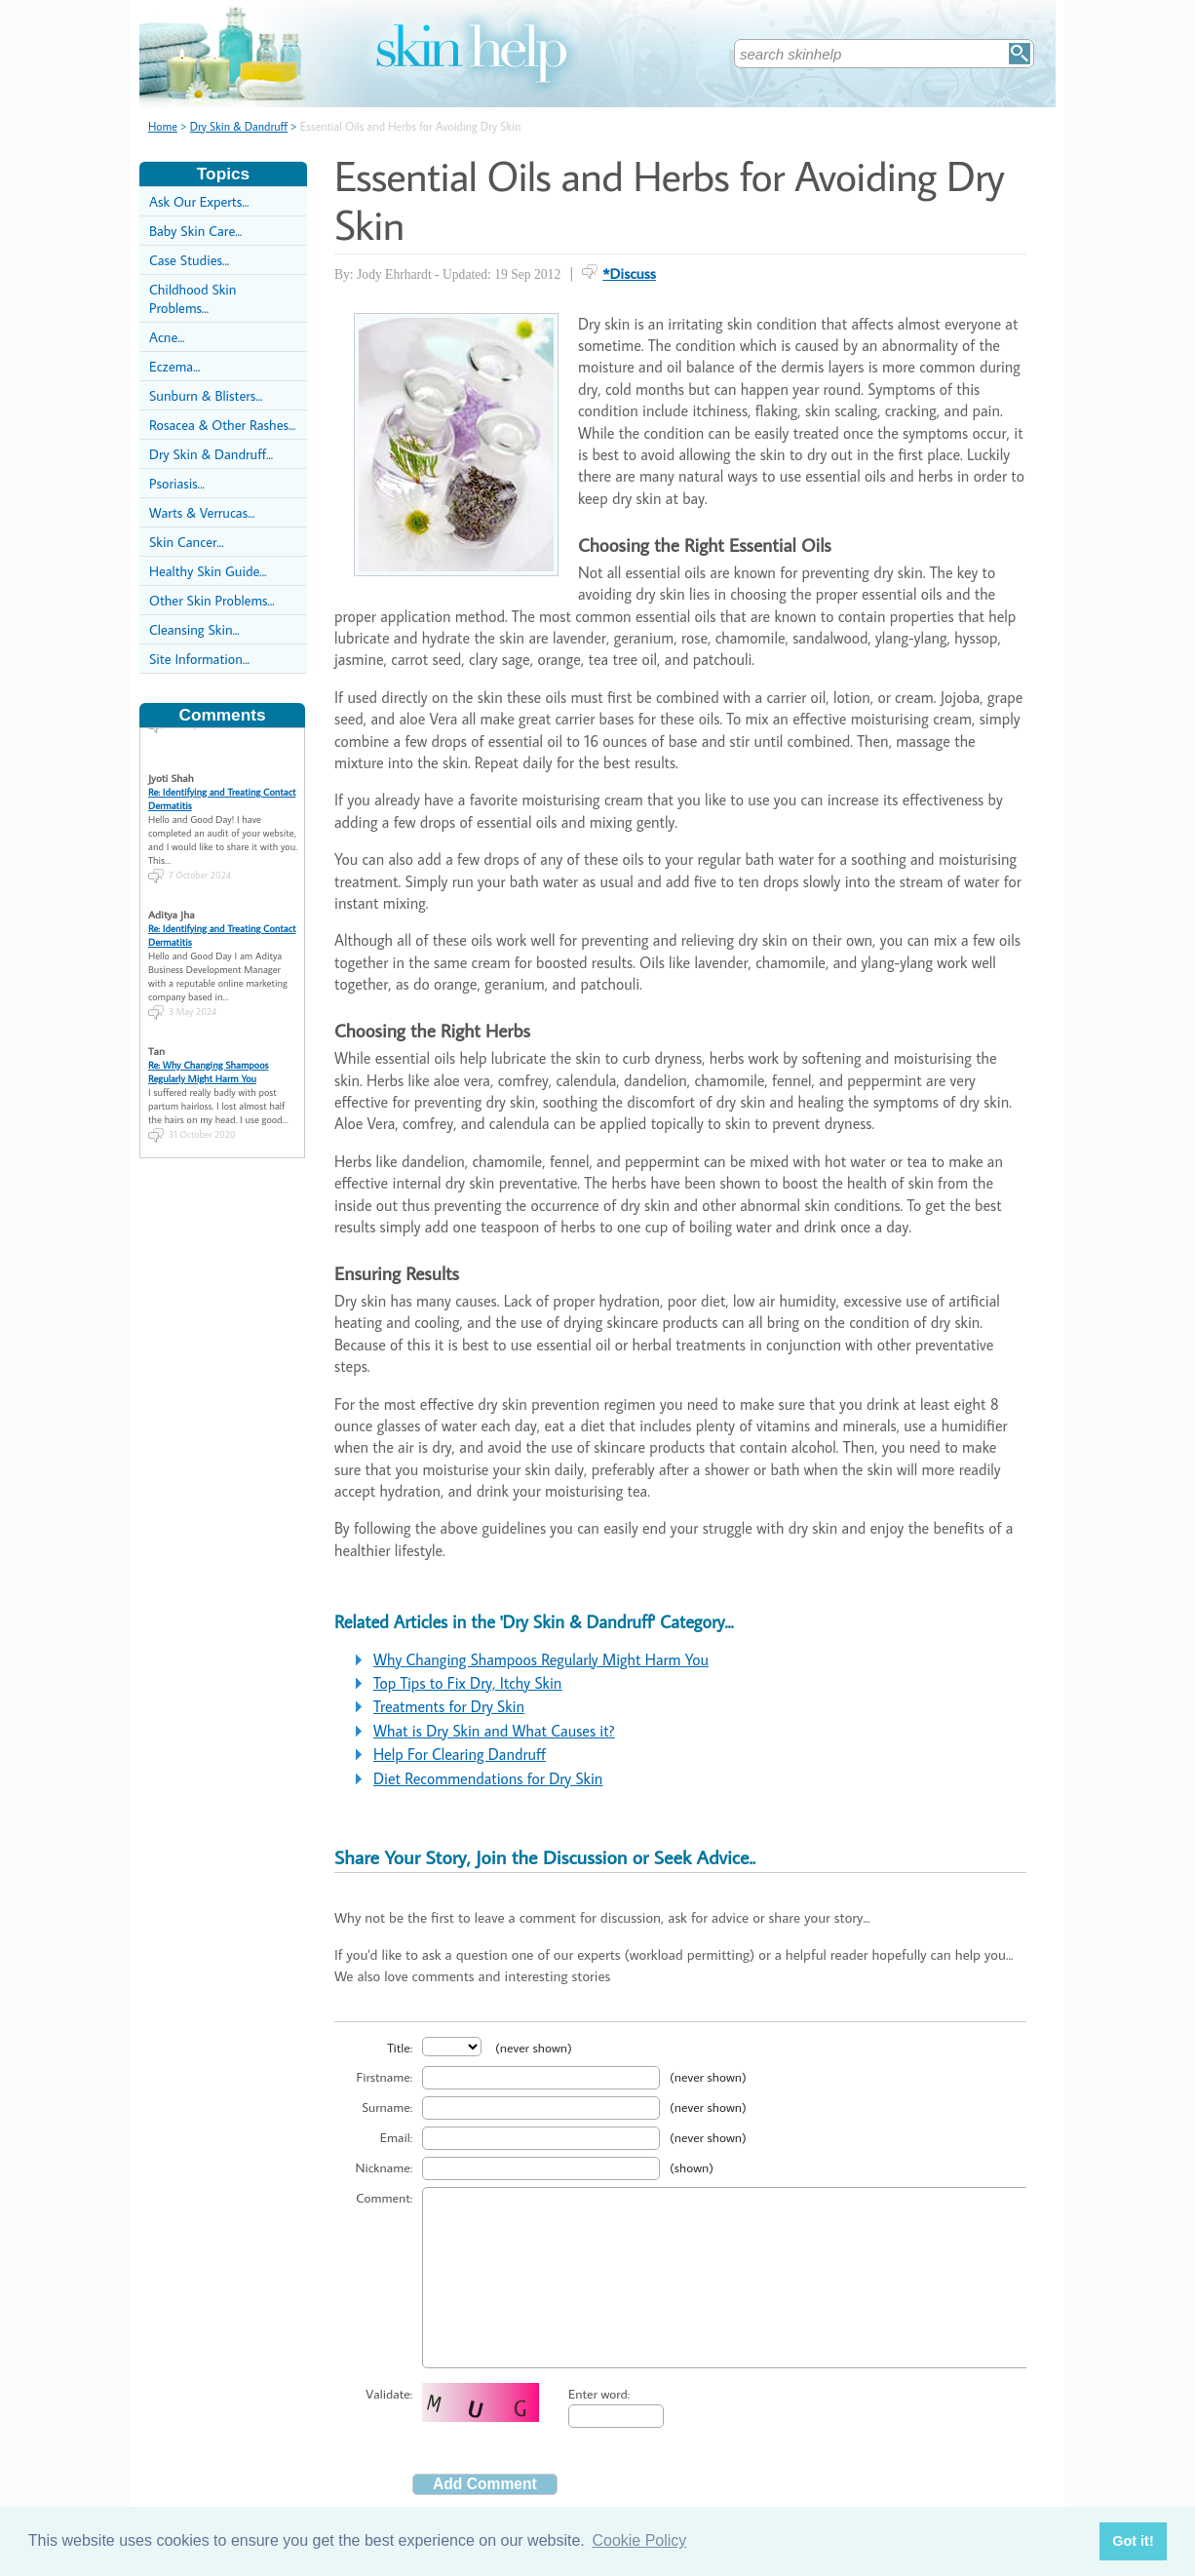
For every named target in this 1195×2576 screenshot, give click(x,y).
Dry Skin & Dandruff (239, 126)
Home (162, 126)
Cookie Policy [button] (639, 2540)
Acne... (166, 337)
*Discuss (629, 273)
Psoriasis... (177, 483)
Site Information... (199, 658)
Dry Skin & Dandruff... (211, 454)
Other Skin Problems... (212, 600)
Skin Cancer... (186, 541)
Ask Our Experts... (199, 201)
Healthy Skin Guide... (207, 571)
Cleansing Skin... (194, 629)
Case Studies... (189, 260)
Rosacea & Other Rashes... (222, 424)
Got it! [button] (1132, 2541)
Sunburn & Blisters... (205, 395)
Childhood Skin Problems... (193, 298)
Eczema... (174, 366)
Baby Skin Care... (195, 230)
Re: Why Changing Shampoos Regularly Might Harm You (208, 1052)
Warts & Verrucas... (201, 512)
